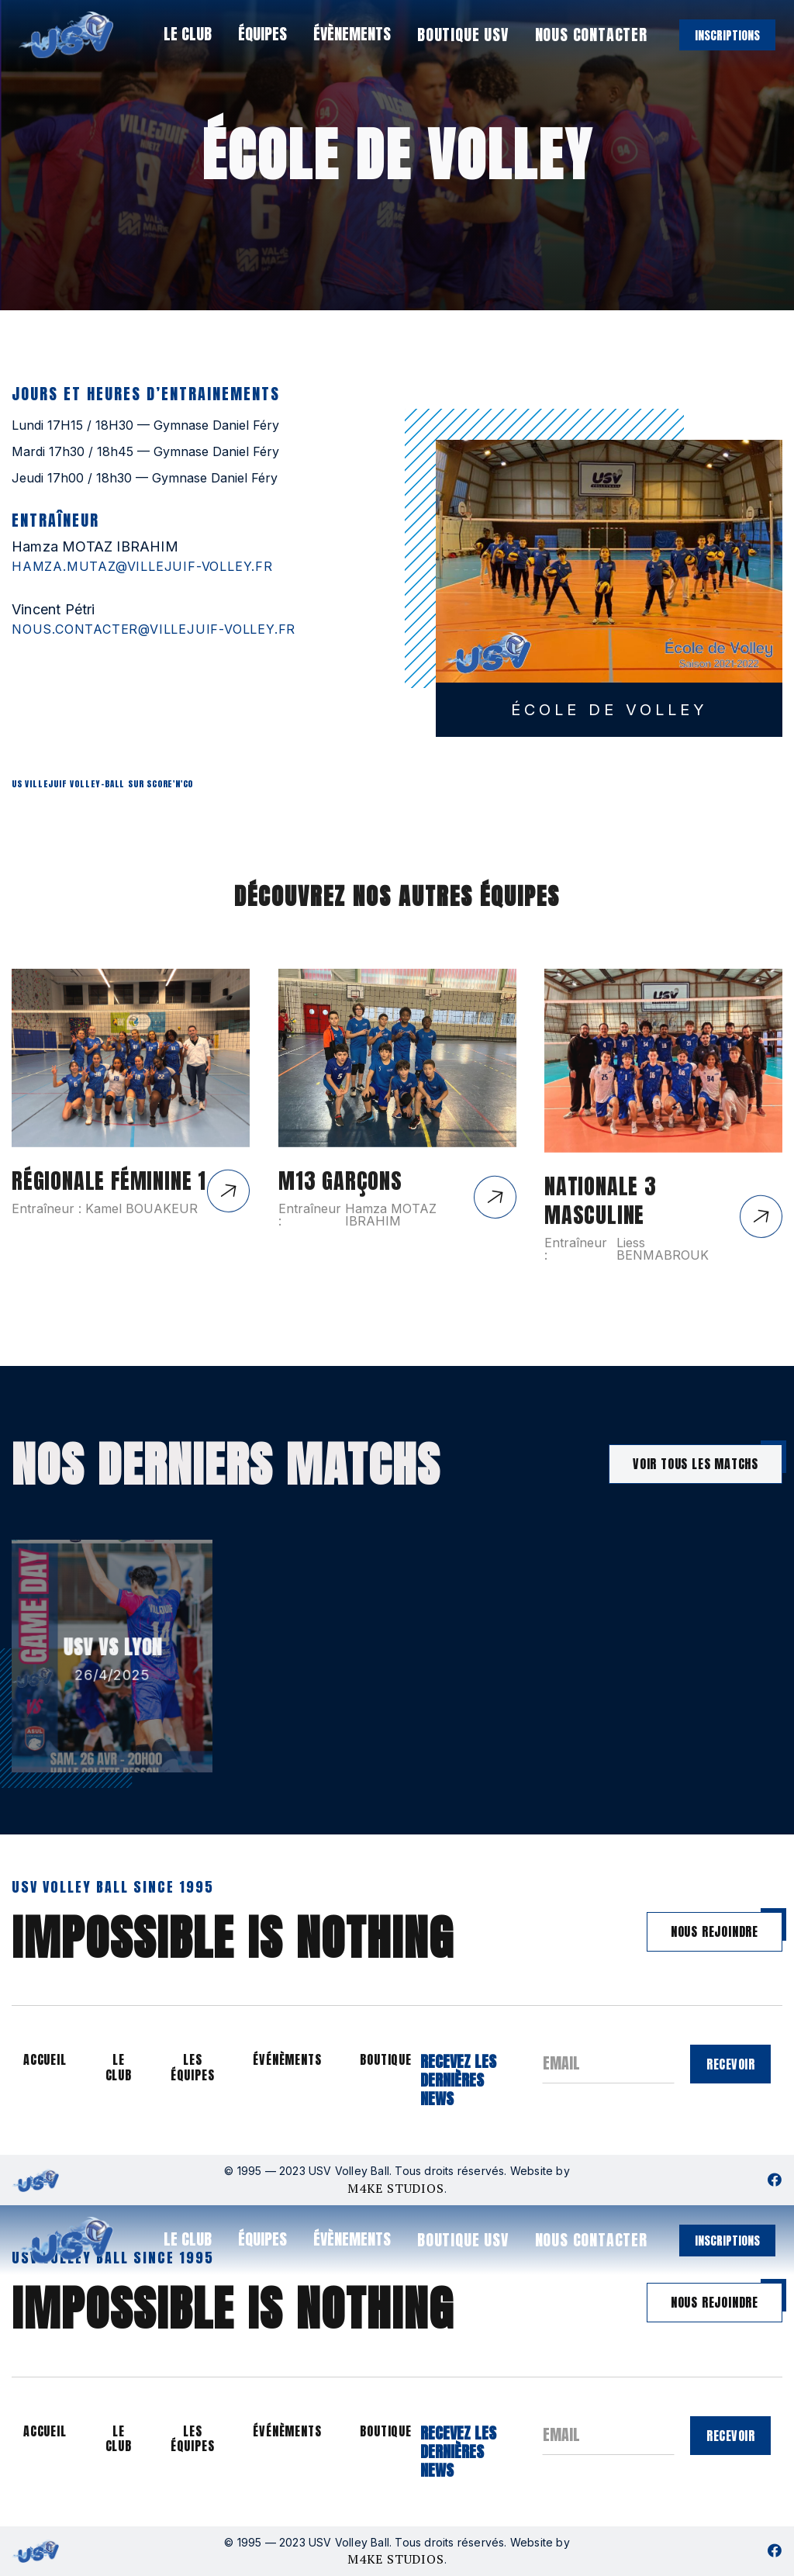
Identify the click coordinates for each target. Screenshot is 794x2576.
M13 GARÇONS (340, 1208)
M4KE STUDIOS (395, 2188)
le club (118, 2066)
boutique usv (463, 34)
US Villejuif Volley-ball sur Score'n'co (102, 783)
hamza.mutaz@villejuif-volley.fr (142, 566)
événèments (287, 2059)
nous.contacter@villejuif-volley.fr (153, 629)
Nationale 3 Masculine (600, 1228)
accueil (45, 2059)
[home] (66, 35)
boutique (385, 2059)
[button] (186, 34)
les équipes (193, 2066)
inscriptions (727, 35)
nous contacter (591, 34)
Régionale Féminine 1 (109, 1208)
